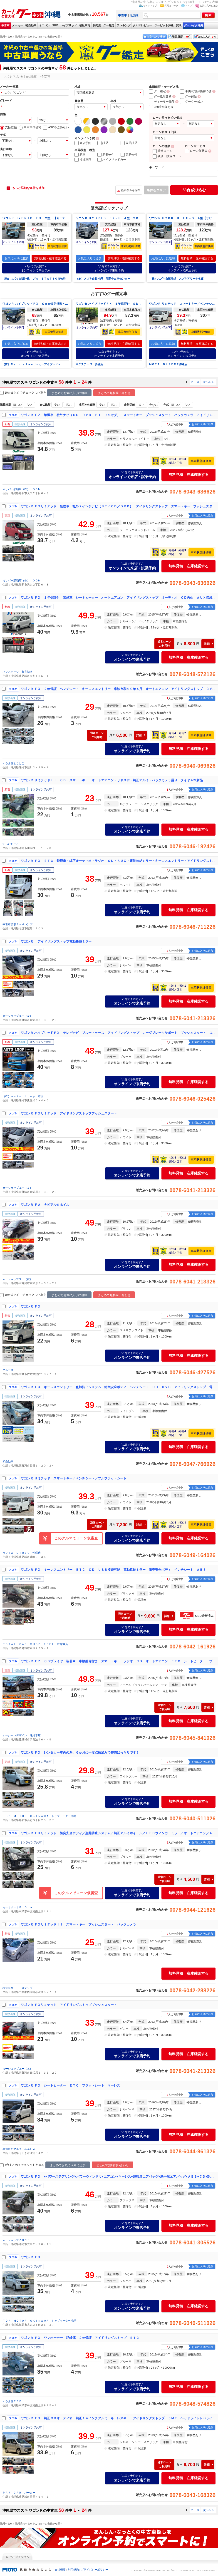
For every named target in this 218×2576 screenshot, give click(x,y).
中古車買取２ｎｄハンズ (17, 924)
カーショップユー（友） (17, 1016)
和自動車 (7, 1461)
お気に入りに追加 (209, 5)
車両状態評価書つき (196, 91)
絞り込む (194, 190)
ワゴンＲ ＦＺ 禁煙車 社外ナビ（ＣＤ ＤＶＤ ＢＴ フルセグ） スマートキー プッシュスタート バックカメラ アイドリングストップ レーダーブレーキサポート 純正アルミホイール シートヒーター (118, 415)
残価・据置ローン (167, 156)
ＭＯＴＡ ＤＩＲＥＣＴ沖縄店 (168, 364)
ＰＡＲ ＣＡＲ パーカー (18, 2492)
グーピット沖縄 (163, 25)
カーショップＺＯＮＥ (16, 2240)
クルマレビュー (142, 25)
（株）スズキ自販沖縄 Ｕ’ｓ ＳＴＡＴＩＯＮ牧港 (34, 278)
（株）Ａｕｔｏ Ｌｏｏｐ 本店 (22, 1096)
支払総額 (8, 127)
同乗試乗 (129, 143)
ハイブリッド (68, 25)
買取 (178, 25)
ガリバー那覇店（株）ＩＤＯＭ (22, 489)
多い (141, 405)
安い (57, 405)
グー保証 (188, 96)
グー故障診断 (160, 96)
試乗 (102, 143)
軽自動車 (30, 25)
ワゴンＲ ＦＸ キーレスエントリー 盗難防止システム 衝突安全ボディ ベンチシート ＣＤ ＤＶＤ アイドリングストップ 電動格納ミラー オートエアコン (118, 1387)
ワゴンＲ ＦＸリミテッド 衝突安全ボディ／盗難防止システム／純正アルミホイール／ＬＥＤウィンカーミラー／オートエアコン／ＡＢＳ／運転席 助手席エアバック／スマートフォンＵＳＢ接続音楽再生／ (118, 1833)
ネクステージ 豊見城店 (17, 671)
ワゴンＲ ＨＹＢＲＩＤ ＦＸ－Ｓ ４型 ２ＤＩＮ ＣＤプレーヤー (109, 218)
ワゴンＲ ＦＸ (31, 1306)
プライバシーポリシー (94, 2569)
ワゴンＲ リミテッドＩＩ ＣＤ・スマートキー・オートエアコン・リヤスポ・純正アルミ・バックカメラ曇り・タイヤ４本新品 (112, 780)
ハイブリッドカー (111, 160)
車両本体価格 (30, 127)
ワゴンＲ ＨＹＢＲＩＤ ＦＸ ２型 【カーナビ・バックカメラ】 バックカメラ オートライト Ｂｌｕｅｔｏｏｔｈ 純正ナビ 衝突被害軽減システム (35, 218)
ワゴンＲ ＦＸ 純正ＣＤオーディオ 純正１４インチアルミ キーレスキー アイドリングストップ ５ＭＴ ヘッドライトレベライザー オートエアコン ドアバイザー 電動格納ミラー (118, 2418)
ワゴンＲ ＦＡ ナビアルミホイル (45, 1204)
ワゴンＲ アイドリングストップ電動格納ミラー (56, 941)
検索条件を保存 (130, 190)
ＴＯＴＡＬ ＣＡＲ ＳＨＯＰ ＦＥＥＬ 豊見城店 (35, 1644)
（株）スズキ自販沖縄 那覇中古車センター (103, 278)
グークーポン (191, 101)
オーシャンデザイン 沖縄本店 (21, 1735)
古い (29, 405)
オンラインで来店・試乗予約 (132, 475)
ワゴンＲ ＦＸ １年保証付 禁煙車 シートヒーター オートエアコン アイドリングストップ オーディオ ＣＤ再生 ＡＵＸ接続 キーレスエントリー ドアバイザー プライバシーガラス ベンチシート (118, 597)
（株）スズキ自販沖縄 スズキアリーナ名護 (176, 278)
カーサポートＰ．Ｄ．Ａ (17, 1907)
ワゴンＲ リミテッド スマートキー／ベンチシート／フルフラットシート (182, 303)
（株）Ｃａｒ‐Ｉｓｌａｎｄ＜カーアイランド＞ (31, 364)
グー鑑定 (108, 25)
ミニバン (44, 25)
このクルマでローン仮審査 (76, 1538)
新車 (79, 155)
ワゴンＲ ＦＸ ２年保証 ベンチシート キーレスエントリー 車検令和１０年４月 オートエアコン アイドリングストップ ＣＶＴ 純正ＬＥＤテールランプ (118, 688)
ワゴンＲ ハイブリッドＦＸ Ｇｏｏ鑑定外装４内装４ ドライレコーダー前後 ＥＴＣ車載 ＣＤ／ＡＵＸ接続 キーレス (35, 303)
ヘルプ (189, 5)
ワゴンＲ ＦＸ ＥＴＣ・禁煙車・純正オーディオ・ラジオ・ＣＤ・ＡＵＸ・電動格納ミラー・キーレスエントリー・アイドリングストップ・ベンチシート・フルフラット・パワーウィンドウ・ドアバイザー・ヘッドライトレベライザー (118, 860)
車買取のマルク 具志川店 (18, 2149)
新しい (17, 405)
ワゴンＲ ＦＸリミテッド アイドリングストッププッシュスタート (69, 1113)
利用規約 (73, 2569)
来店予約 (82, 143)
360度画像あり (161, 107)
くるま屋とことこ (13, 763)
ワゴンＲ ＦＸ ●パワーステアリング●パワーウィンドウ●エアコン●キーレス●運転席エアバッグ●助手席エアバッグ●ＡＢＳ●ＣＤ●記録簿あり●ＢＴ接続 (118, 2176)
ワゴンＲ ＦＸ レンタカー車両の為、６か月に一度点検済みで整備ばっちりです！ (80, 1752)
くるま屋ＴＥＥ (12, 2401)
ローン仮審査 (196, 150)
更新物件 (129, 155)
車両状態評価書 (57, 246)
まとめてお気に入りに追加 (69, 393)
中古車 (5, 25)
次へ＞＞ (209, 382)
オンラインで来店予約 (35, 268)
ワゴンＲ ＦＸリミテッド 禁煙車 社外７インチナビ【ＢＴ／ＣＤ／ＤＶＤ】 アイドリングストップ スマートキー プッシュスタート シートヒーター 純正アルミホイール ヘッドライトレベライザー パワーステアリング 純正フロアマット (118, 506)
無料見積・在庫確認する (50, 258)
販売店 (134, 15)
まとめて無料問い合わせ (114, 393)
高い (69, 405)
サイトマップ (150, 5)
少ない (153, 405)
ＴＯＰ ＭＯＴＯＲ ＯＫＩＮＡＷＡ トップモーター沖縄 (39, 1816)
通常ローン (162, 151)
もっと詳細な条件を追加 (28, 188)
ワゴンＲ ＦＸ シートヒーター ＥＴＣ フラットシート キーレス (70, 2085)
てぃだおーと (10, 844)
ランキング (123, 25)
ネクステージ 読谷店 (89, 364)
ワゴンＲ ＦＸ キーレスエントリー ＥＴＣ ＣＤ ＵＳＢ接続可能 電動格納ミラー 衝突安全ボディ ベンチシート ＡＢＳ (113, 1569)
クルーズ (7, 1370)
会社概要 (60, 2569)
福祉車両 (84, 25)
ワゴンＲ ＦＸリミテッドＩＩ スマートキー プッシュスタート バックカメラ (78, 1924)
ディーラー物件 (162, 101)
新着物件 (105, 155)
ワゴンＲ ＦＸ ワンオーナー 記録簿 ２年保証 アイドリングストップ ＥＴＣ (80, 2337)
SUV (55, 25)
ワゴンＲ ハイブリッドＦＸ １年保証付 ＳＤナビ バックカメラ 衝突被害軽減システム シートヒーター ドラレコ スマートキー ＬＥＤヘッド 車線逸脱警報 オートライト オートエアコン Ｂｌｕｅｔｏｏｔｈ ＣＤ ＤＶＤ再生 (109, 303)
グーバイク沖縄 (193, 25)
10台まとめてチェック (17, 393)
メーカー (17, 25)
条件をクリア (156, 190)
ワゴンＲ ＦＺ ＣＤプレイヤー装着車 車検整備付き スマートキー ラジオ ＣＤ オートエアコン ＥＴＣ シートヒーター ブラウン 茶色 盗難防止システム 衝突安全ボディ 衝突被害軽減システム (118, 1661)
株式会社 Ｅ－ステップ (17, 1988)
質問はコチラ (171, 5)
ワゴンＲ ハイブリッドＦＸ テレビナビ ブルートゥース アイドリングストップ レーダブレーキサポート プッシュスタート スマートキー (118, 1032)
